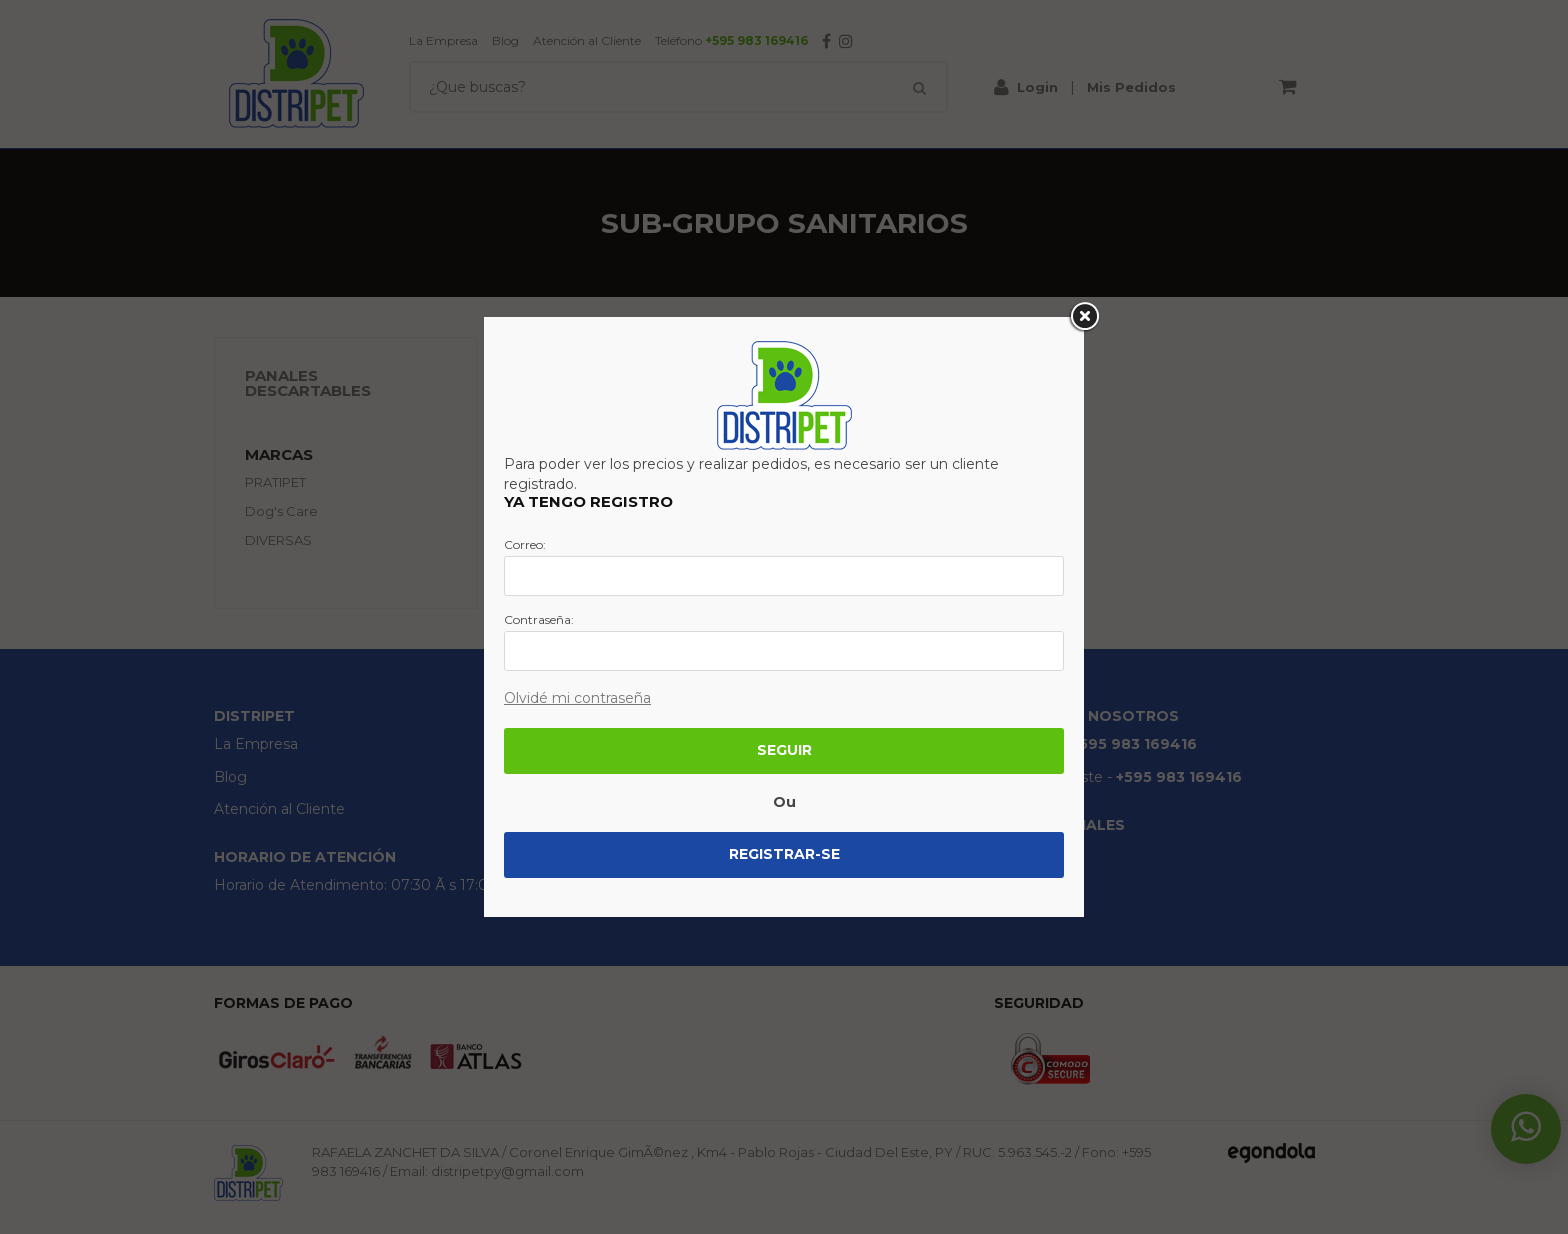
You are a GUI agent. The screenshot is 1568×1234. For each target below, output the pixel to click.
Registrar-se (784, 854)
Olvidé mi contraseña (577, 698)
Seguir (784, 750)
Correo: (525, 545)
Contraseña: (539, 620)
